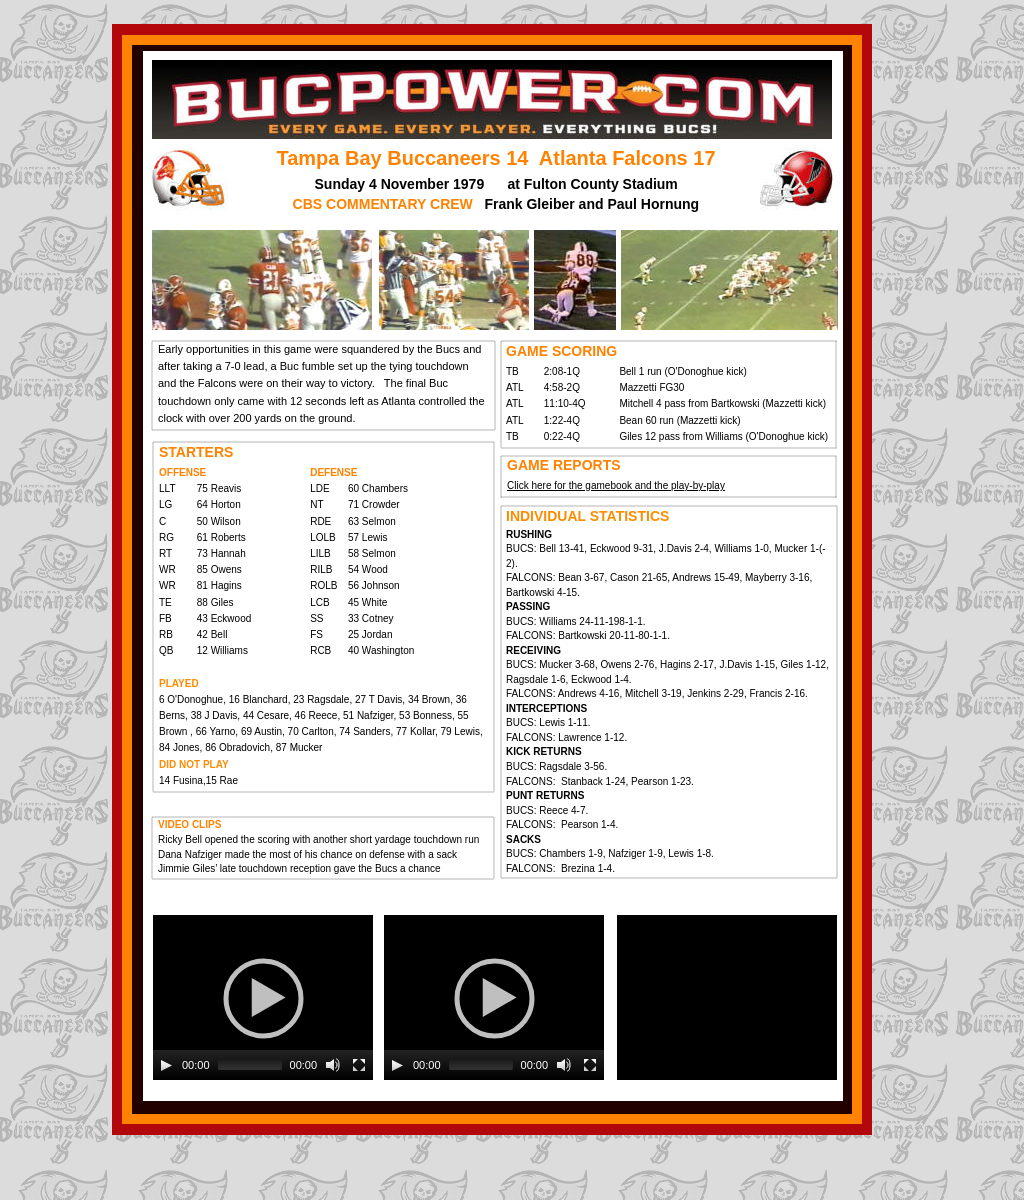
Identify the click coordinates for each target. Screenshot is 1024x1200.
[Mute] (333, 1065)
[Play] (166, 1065)
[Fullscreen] (359, 1065)
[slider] (250, 1065)
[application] (263, 997)
